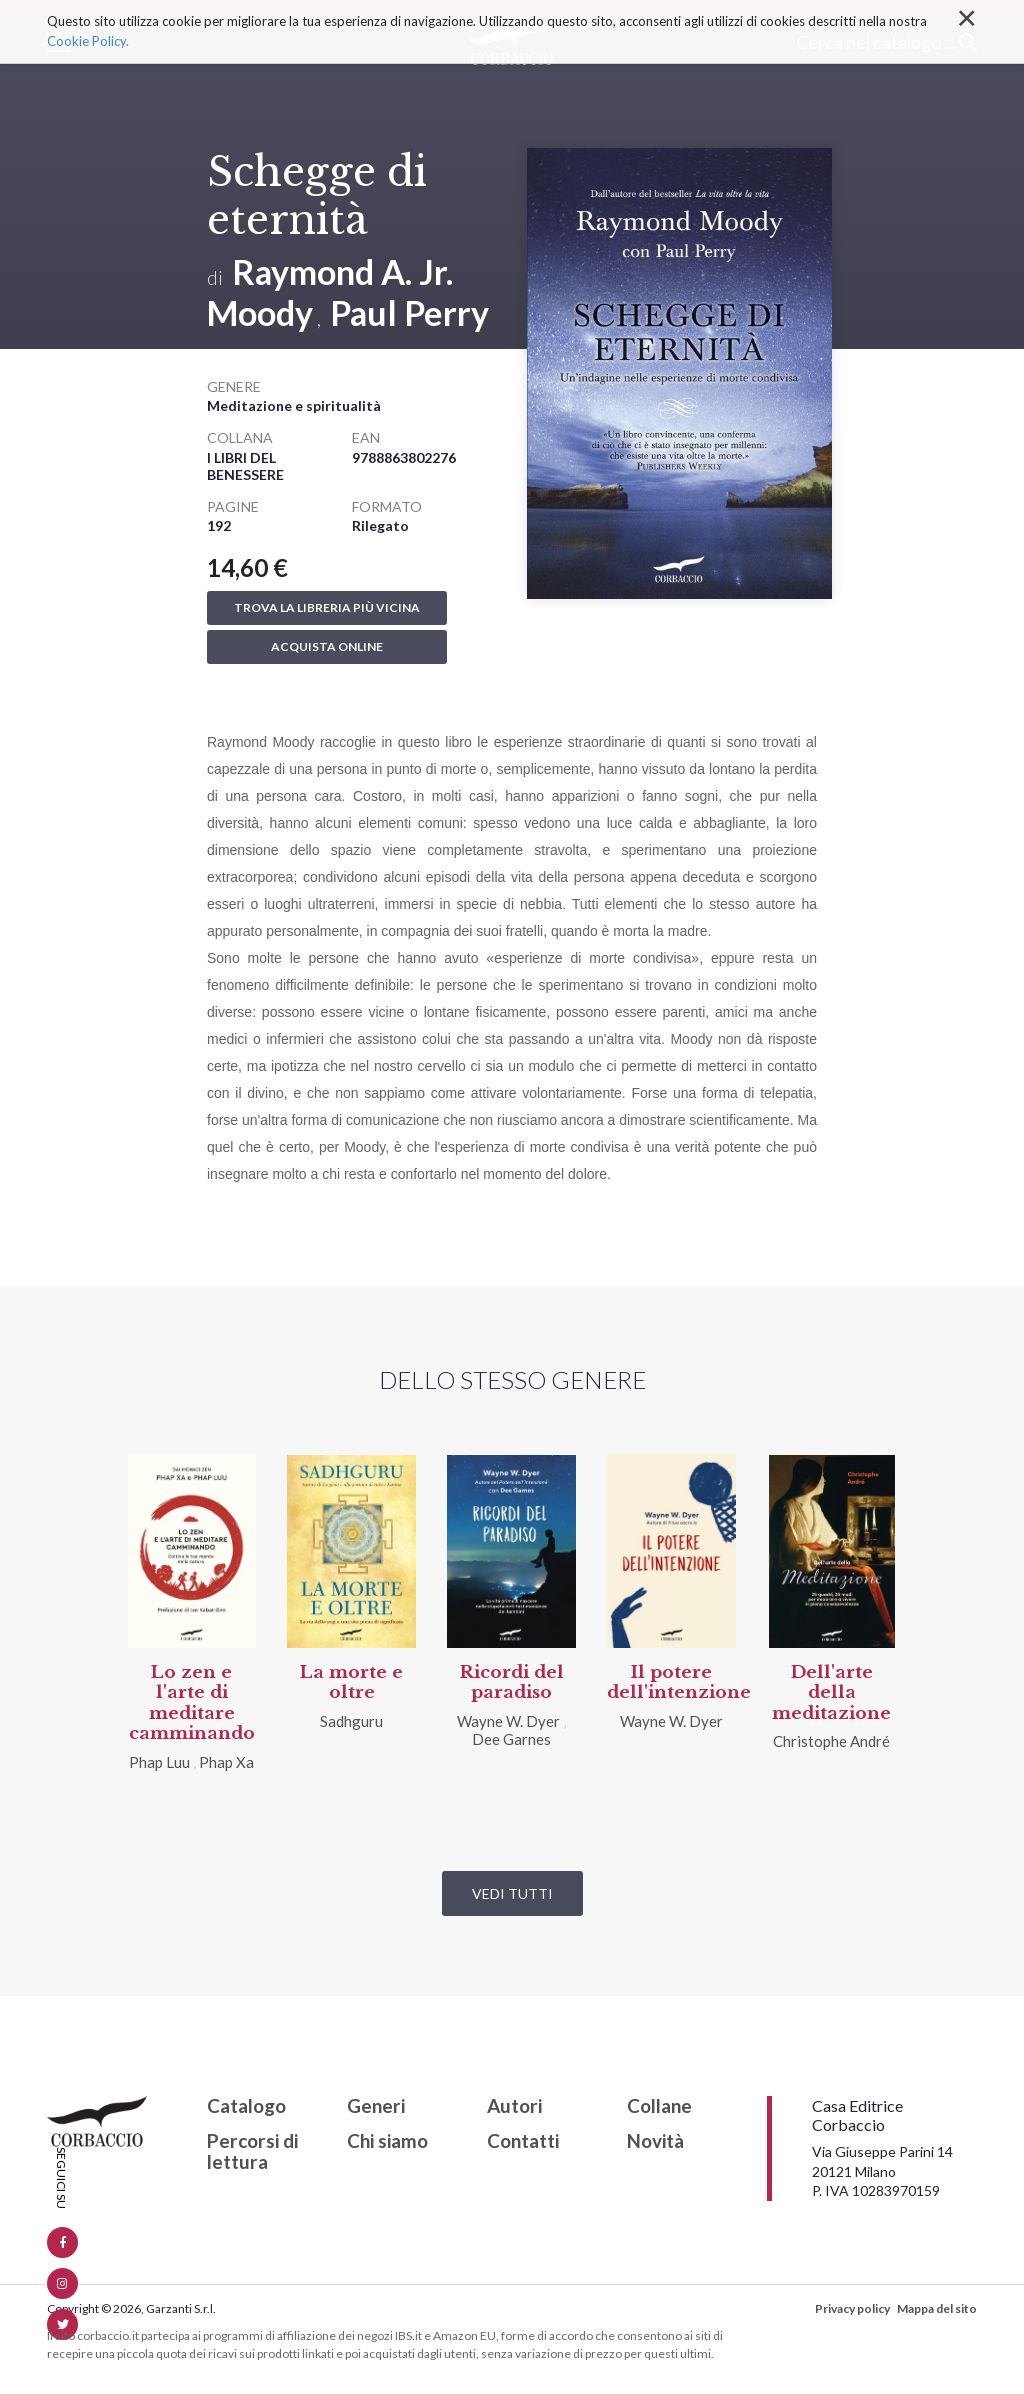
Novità (655, 2141)
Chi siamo (387, 2141)
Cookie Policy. (88, 41)
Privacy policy (852, 2308)
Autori (514, 2106)
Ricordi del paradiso (512, 1682)
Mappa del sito (937, 2308)
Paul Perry (409, 312)
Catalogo (246, 2106)
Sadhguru (351, 1721)
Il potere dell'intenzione (679, 1682)
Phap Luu (159, 1762)
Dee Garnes (511, 1739)
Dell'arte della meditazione (831, 1693)
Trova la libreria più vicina (327, 607)
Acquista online (327, 646)
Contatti (523, 2141)
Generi (376, 2106)
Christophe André (831, 1741)
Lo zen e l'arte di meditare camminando (192, 1703)
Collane (659, 2106)
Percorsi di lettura (252, 2152)
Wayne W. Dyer (508, 1721)
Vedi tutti (512, 1893)
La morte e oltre (351, 1682)
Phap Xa (226, 1762)
